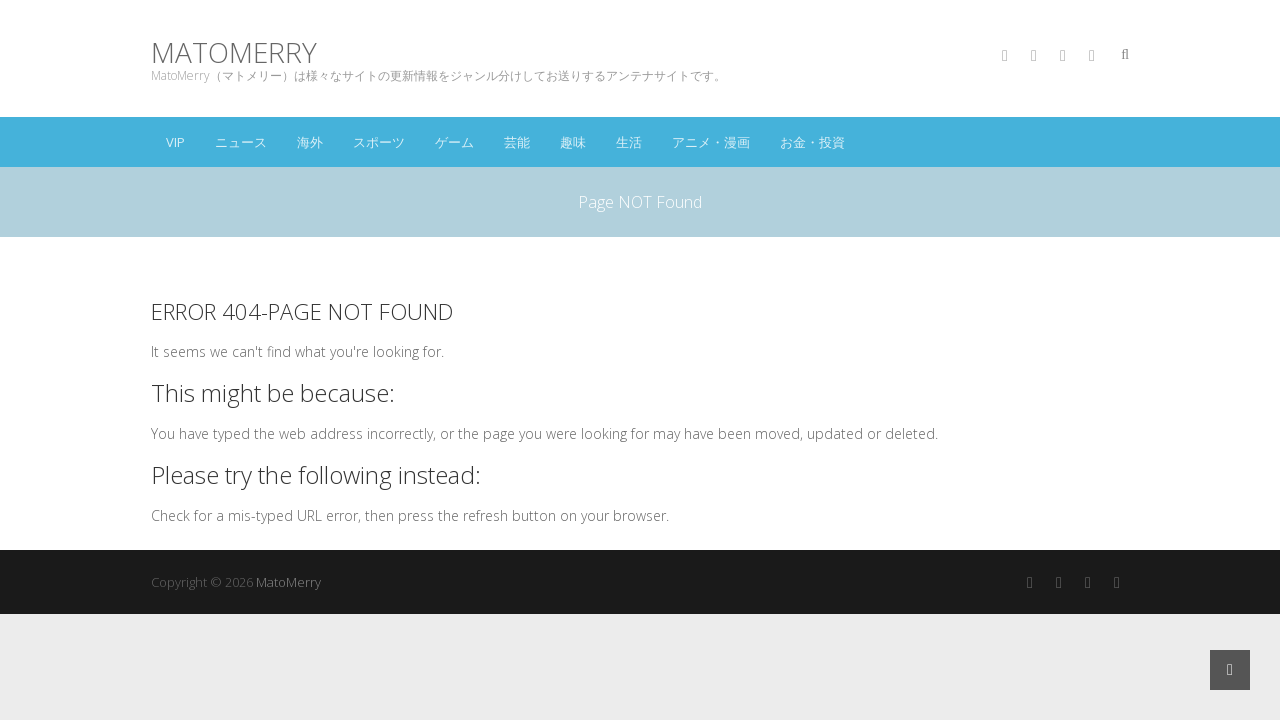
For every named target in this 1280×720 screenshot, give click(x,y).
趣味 (573, 142)
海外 (310, 142)
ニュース (241, 142)
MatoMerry (234, 52)
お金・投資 (812, 142)
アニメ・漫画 (711, 142)
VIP (175, 142)
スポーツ (379, 142)
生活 (629, 142)
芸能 (517, 142)
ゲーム (454, 142)
